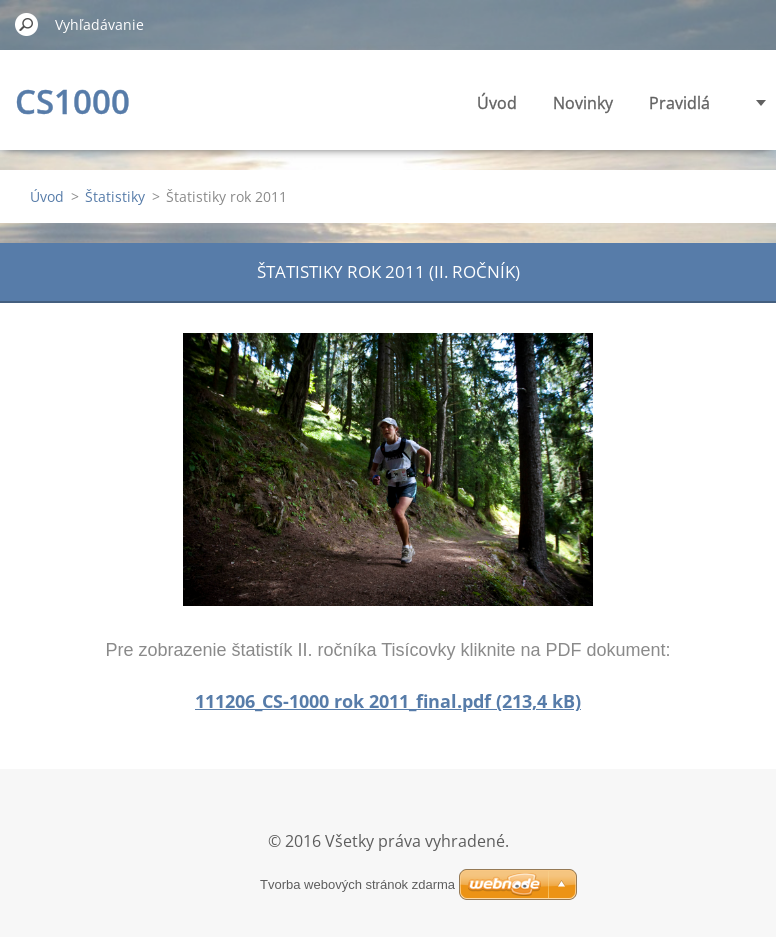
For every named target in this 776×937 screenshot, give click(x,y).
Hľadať (27, 24)
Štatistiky (115, 196)
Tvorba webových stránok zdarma (357, 884)
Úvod (497, 103)
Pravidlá (679, 103)
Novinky (583, 103)
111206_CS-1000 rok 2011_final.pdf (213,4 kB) (388, 701)
